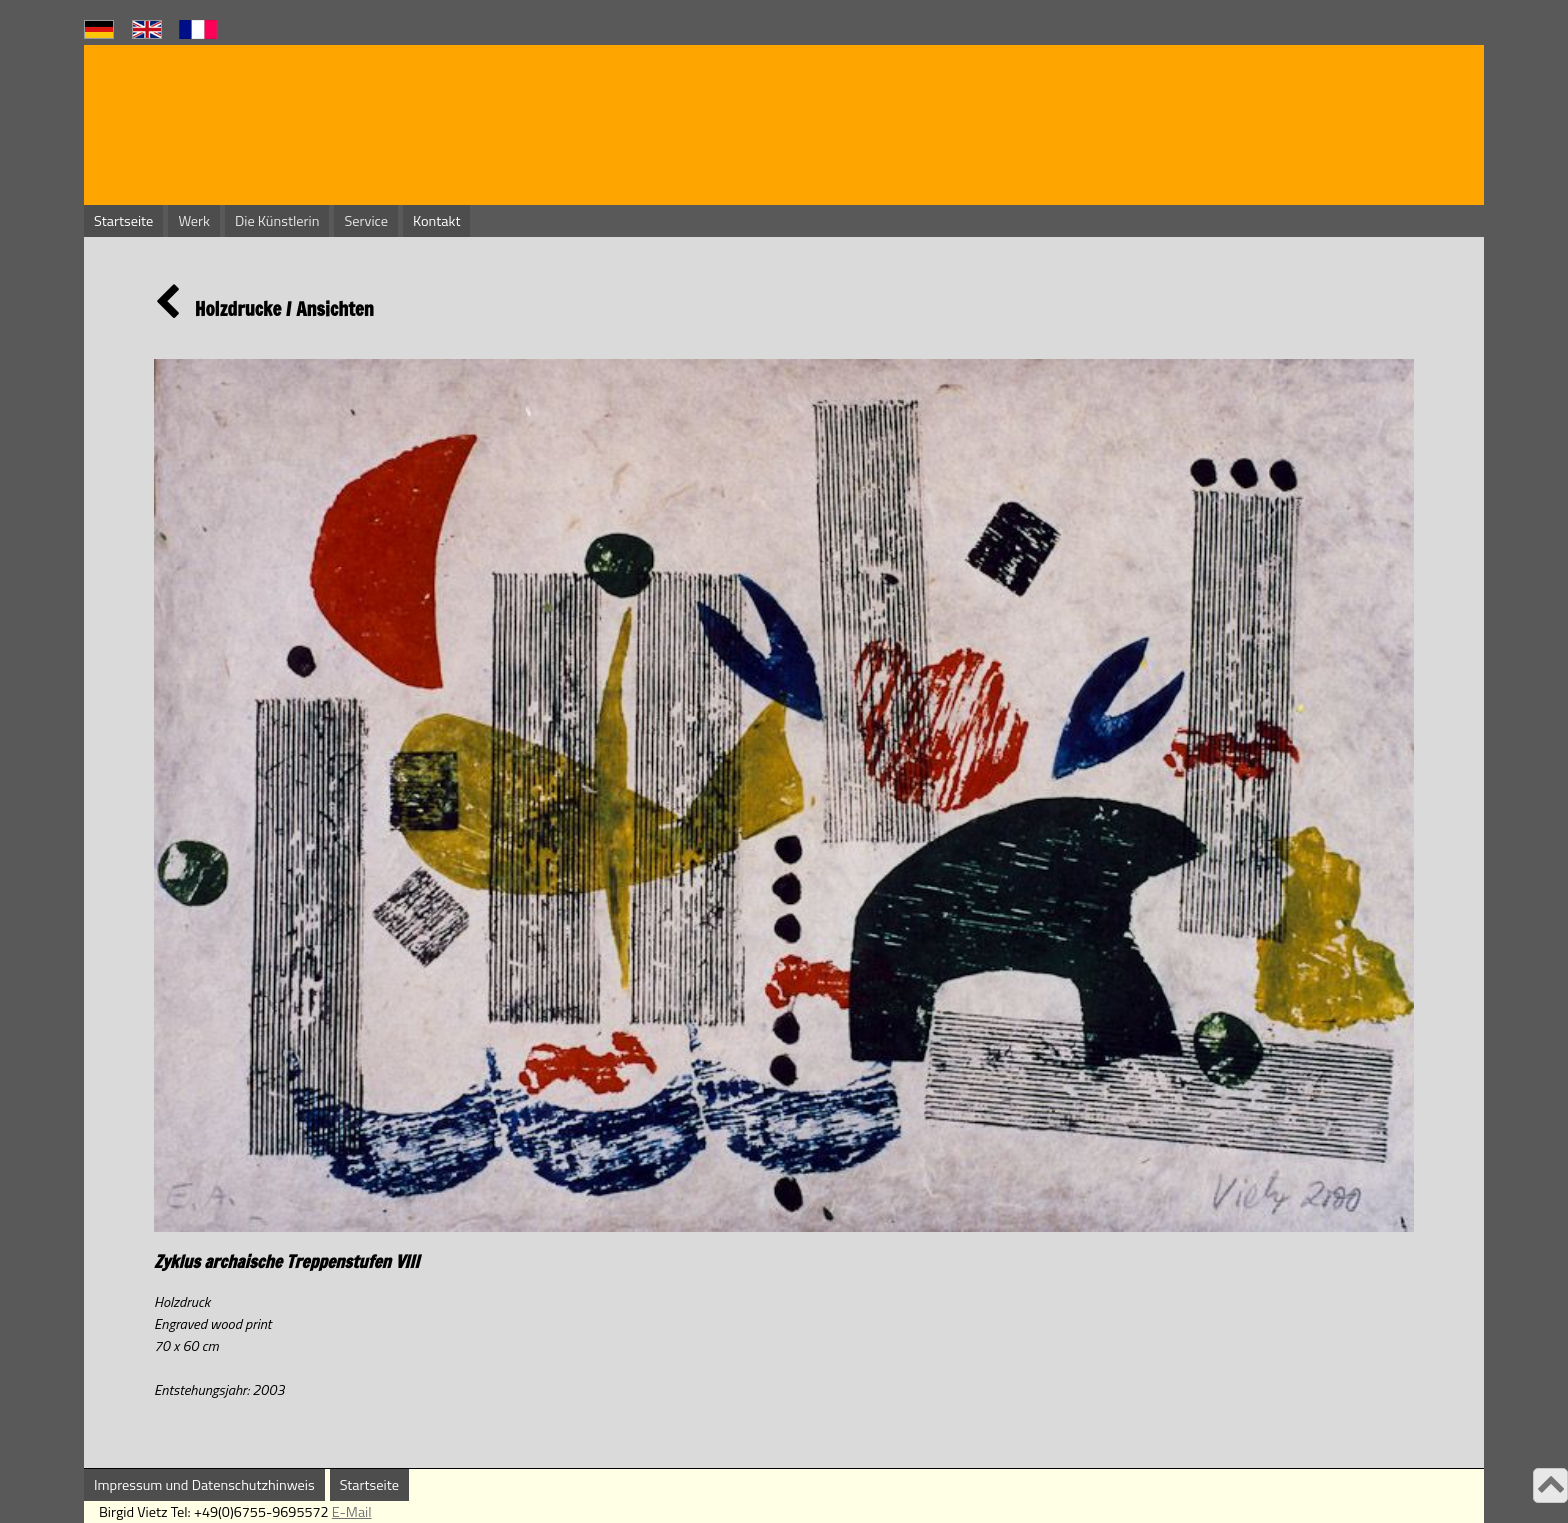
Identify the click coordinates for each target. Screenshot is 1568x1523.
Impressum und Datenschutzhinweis (204, 1485)
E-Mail (352, 1512)
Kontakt (436, 221)
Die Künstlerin (277, 221)
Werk (194, 221)
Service (366, 221)
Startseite (123, 221)
